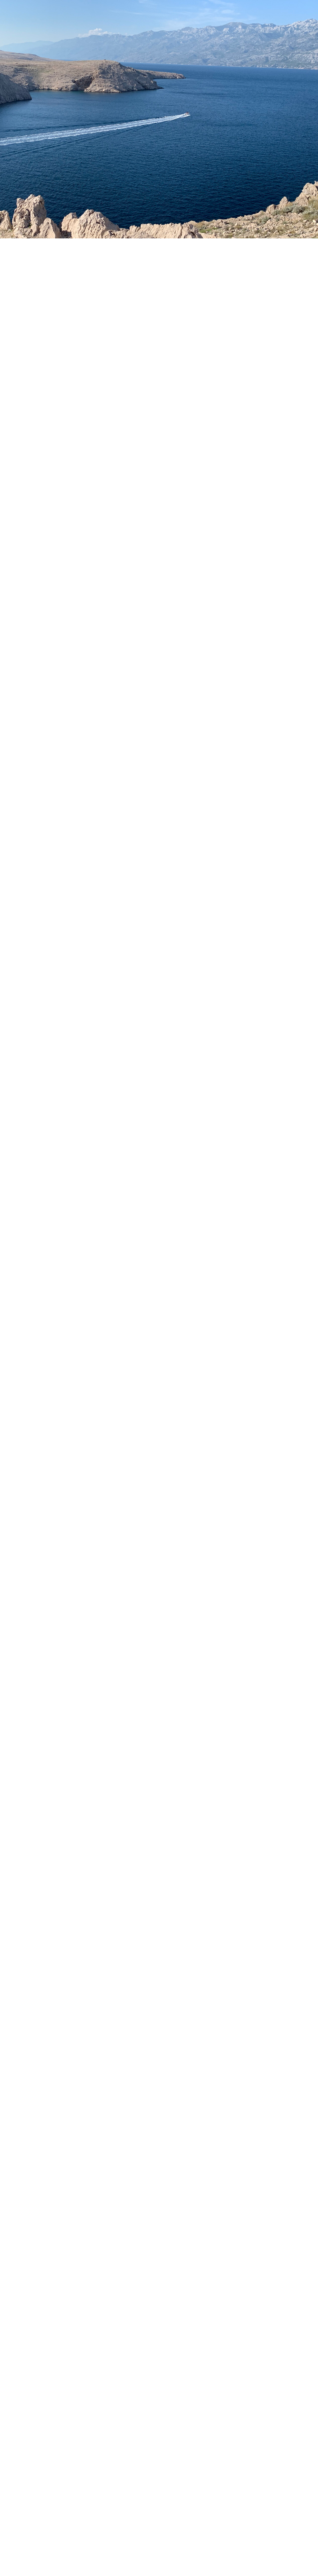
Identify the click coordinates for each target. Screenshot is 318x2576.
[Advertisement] (159, 1599)
